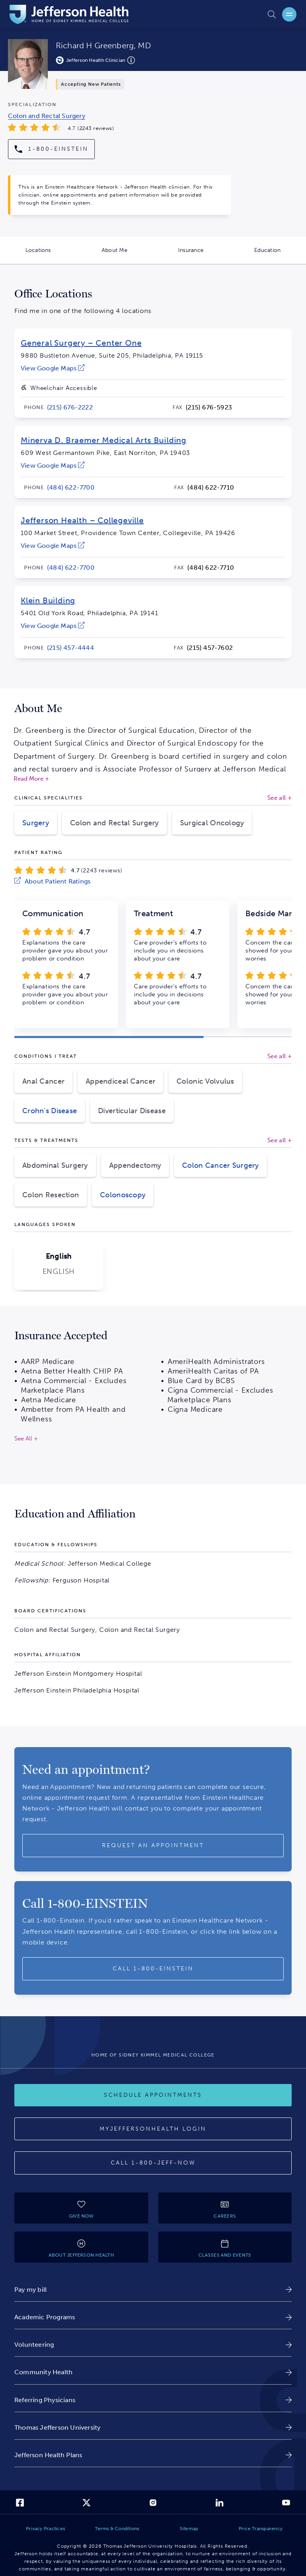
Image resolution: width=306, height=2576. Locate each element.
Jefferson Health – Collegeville (82, 520)
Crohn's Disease (49, 1110)
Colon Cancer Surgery (220, 1165)
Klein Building (48, 600)
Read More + (31, 779)
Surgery (35, 823)
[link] (52, 368)
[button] (109, 1037)
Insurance (203, 255)
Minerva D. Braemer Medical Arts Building (103, 440)
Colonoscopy (122, 1195)
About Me (127, 255)
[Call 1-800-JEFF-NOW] (153, 2163)
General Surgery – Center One (81, 343)
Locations (51, 255)
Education (280, 255)
